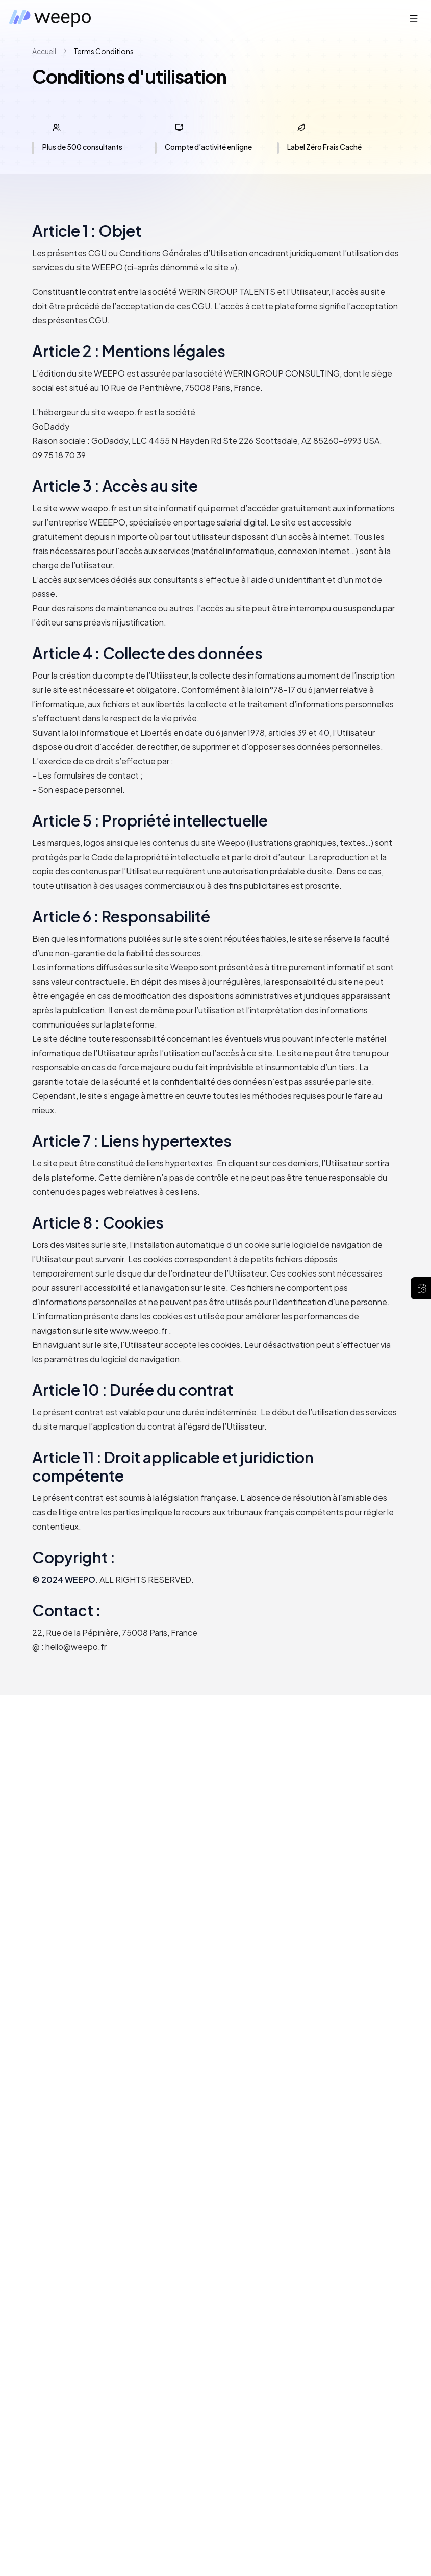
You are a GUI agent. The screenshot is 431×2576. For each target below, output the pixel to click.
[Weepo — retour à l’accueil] (51, 18)
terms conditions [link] (103, 51)
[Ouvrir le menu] (413, 18)
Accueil (44, 51)
